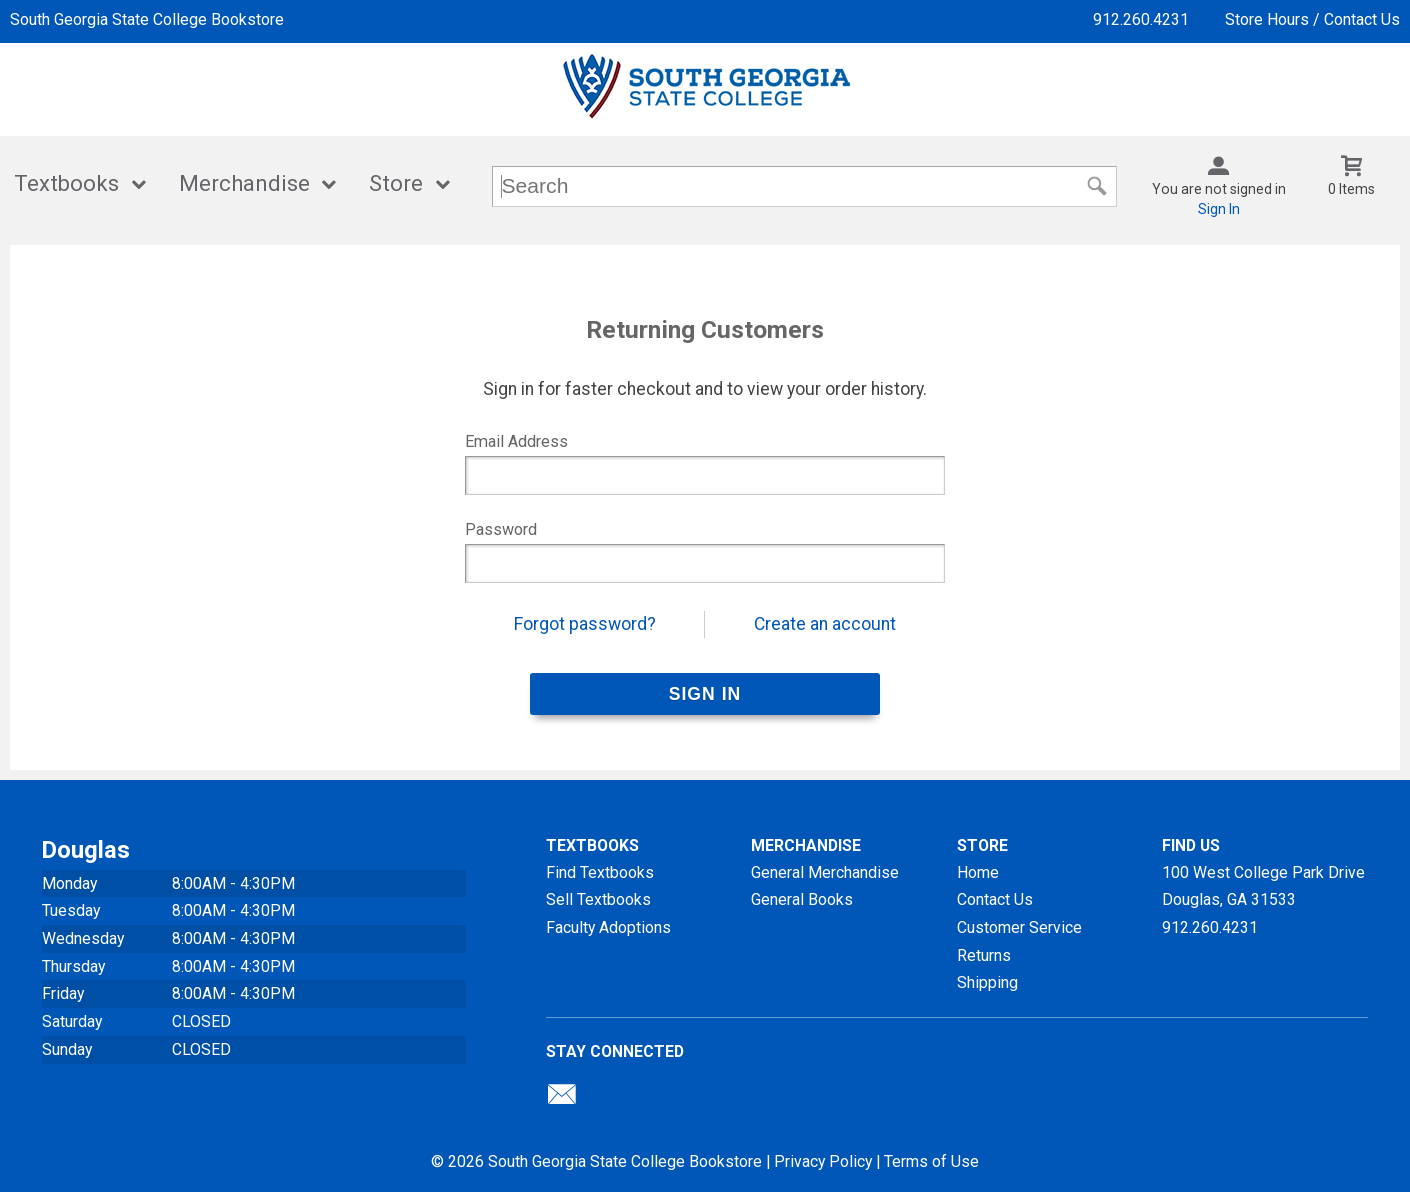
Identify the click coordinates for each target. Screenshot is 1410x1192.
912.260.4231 (1141, 19)
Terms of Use (931, 1161)
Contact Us (995, 899)
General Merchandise (825, 872)
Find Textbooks (600, 872)
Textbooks (66, 183)
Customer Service (1019, 927)
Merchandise (244, 183)
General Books (802, 899)
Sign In (1219, 209)
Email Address (516, 441)
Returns (984, 955)
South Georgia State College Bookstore (147, 19)
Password (501, 529)
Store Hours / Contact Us (1312, 19)
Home (978, 872)
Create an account (825, 624)
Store (396, 183)
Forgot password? (585, 624)
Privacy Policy (823, 1161)
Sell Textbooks (598, 899)
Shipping (987, 982)
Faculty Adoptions (608, 927)
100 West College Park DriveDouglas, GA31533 (1263, 886)
